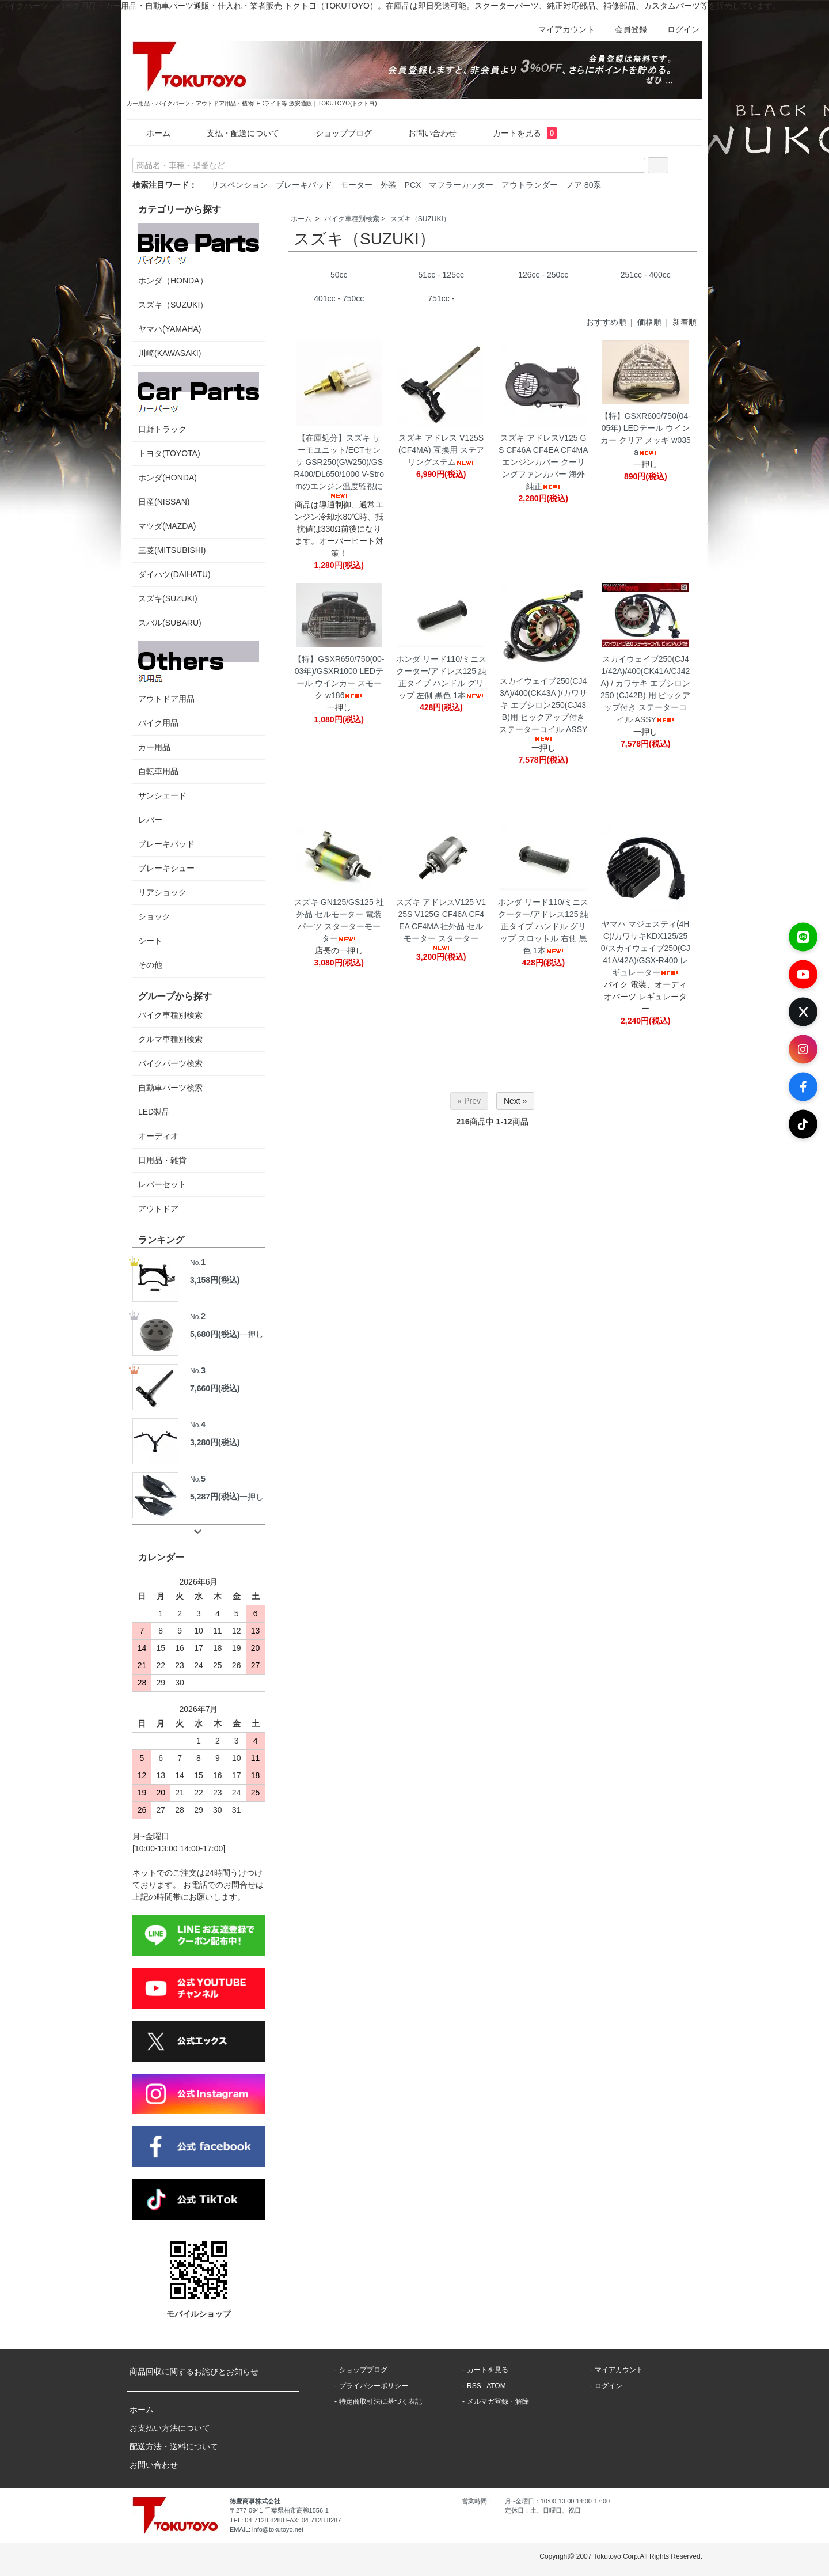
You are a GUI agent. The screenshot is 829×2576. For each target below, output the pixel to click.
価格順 (649, 322)
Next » (515, 1100)
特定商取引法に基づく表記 (380, 2401)
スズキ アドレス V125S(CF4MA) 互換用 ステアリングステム (441, 450)
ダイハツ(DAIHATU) (174, 574)
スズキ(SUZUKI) (167, 598)
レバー (150, 819)
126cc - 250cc (543, 274)
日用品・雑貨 (162, 1160)
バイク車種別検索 (351, 219)
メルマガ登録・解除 (498, 2401)
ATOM (496, 2386)
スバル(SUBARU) (169, 622)
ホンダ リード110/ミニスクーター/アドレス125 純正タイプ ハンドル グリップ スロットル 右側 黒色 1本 (543, 926)
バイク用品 (158, 723)
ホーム (150, 133)
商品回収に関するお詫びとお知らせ (194, 2371)
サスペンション (239, 185)
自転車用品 (158, 771)
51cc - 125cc (441, 274)
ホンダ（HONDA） (198, 254)
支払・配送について (234, 133)
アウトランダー (529, 185)
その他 (150, 964)
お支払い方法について (170, 2428)
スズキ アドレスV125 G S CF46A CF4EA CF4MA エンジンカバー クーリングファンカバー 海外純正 (543, 462)
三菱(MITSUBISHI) (172, 550)
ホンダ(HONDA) (167, 477)
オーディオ (158, 1136)
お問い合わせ (424, 133)
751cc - (441, 298)
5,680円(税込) (214, 1334)
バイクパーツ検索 (170, 1063)
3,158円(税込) (214, 1280)
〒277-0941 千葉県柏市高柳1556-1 (279, 2510)
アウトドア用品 (198, 672)
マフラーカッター (461, 185)
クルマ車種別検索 (170, 1039)
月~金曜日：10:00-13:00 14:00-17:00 (557, 2501)
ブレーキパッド (304, 185)
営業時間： (477, 2501)
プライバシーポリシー (373, 2386)
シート (150, 940)
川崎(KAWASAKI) (169, 353)
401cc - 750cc (339, 298)
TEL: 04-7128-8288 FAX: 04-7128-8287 (285, 2520)
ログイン (677, 29)
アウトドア (158, 1208)
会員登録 (625, 29)
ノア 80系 (583, 185)
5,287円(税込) (214, 1496)
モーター (356, 185)
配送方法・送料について (174, 2446)
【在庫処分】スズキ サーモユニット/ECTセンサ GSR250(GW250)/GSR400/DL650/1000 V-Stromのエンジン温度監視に (339, 466)
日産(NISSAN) (163, 501)
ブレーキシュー (166, 868)
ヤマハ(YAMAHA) (169, 329)
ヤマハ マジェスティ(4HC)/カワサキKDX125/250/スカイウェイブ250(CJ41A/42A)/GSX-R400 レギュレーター (645, 948)
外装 (389, 185)
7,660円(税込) (214, 1388)
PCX (413, 185)
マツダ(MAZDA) (167, 526)
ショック (154, 916)
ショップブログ (335, 133)
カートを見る (516, 133)
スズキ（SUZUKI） (420, 219)
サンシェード (162, 795)
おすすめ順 (606, 322)
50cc (339, 274)
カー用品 (154, 747)
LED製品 (154, 1111)
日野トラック (198, 403)
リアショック (162, 892)
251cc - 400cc (646, 274)
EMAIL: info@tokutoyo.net (266, 2529)
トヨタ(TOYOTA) (169, 453)
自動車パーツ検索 (170, 1087)
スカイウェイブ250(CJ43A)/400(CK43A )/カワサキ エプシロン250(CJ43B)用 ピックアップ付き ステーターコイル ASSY (543, 709)
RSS (474, 2386)
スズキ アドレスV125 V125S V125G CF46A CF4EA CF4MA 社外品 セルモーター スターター (441, 924)
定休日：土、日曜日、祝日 (543, 2510)
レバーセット (162, 1184)
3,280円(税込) (214, 1442)
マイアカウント (560, 29)
